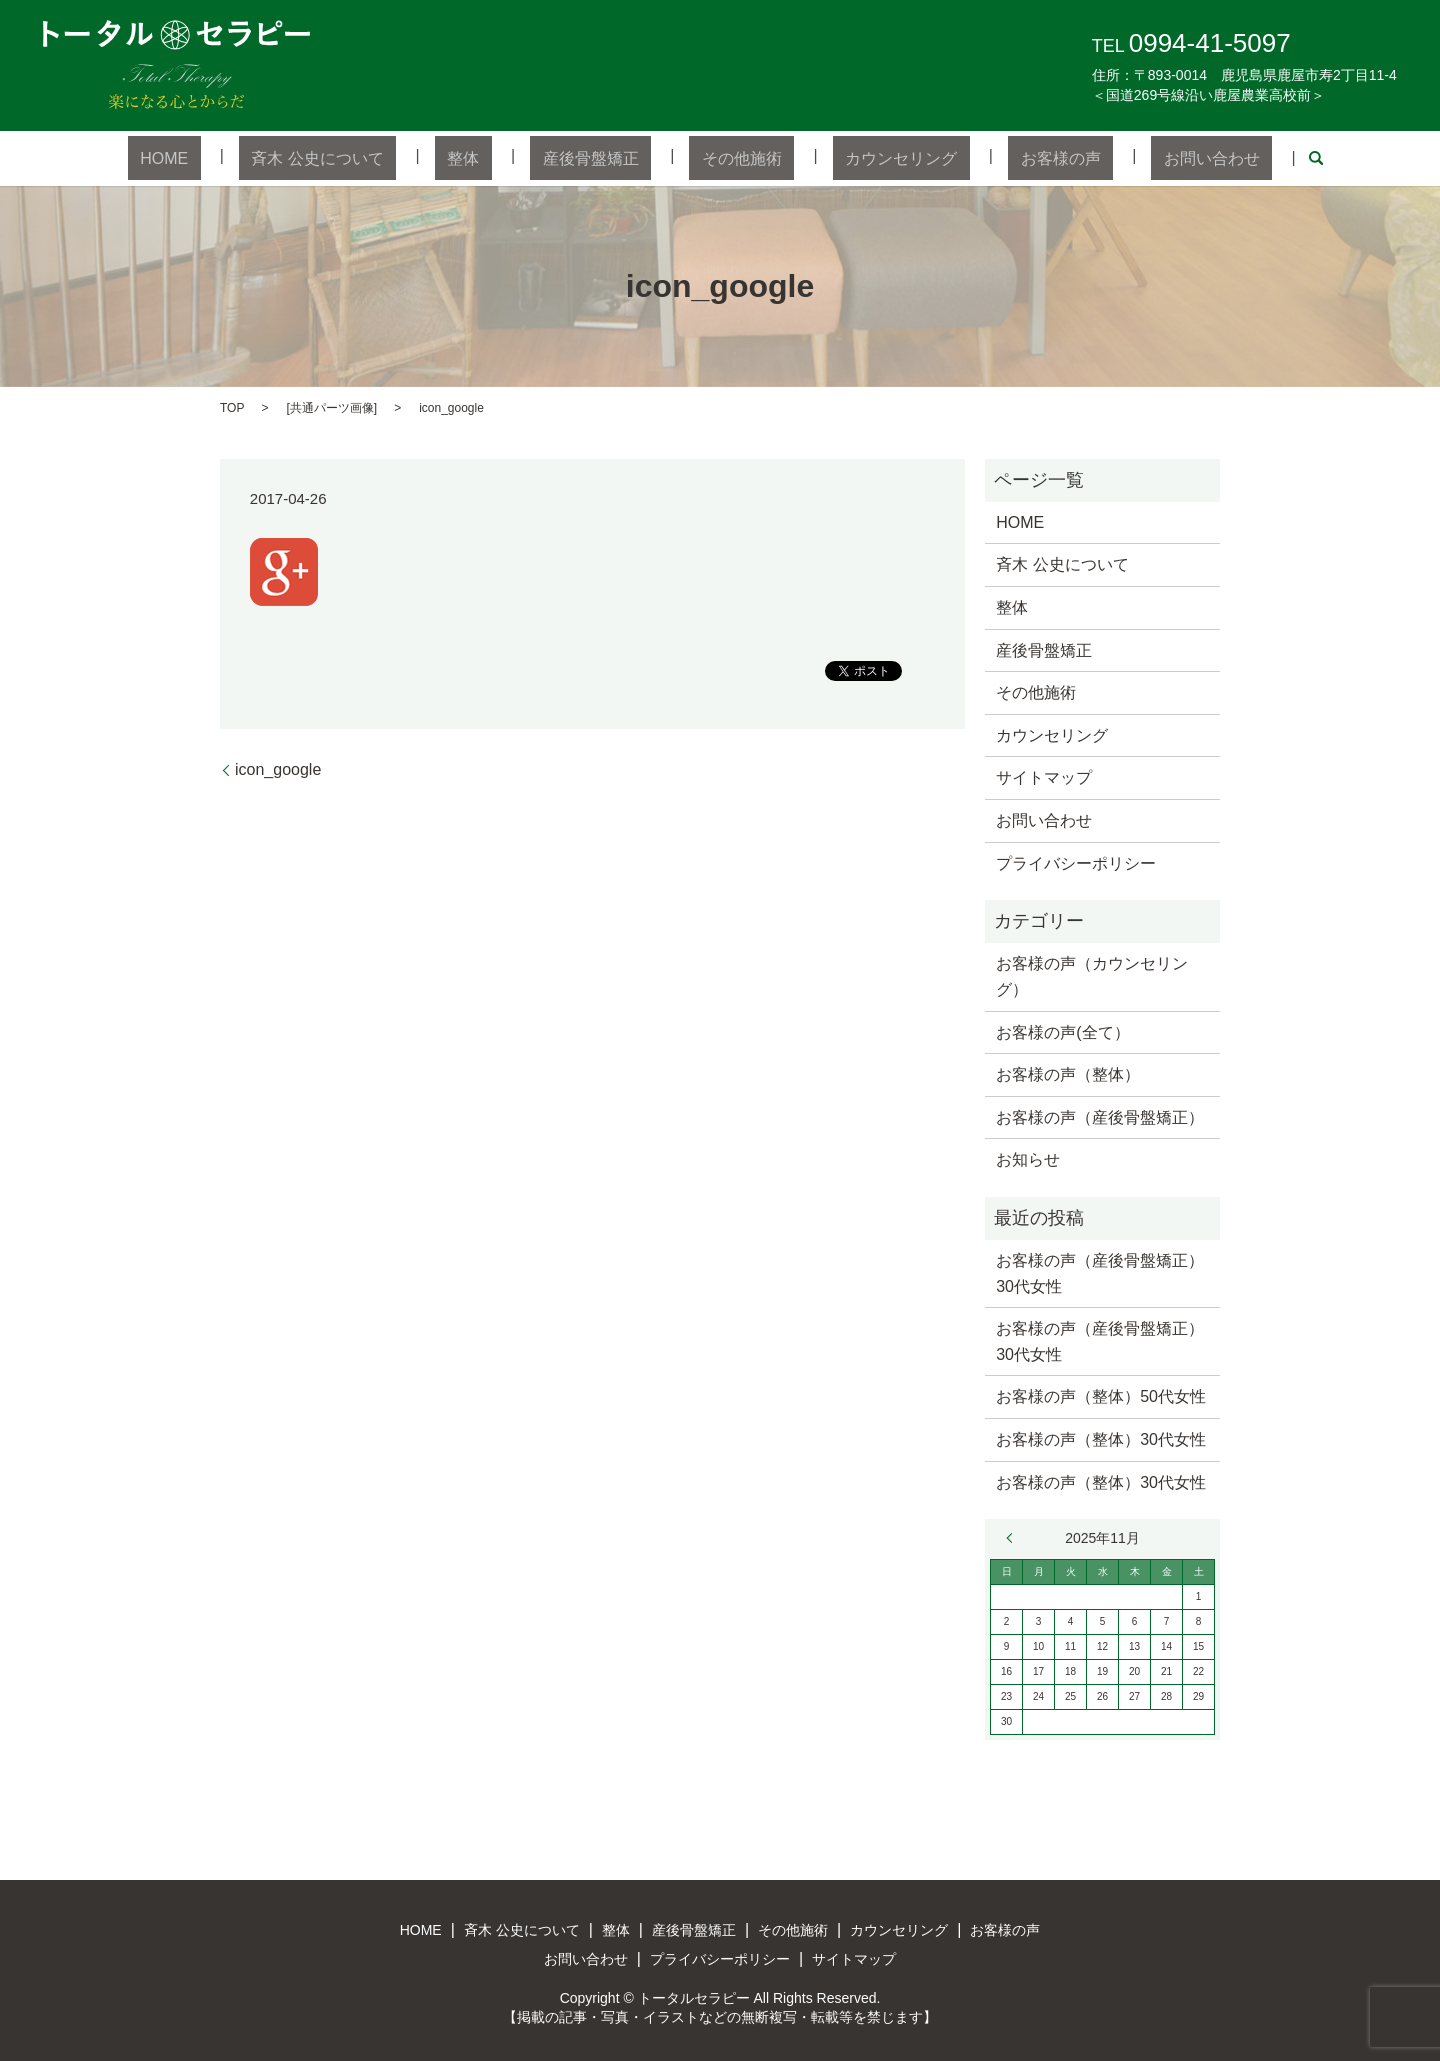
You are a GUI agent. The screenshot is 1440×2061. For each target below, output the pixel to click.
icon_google (278, 768)
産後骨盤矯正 (603, 157)
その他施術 (729, 157)
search (1217, 158)
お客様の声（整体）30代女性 (1101, 1438)
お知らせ (1028, 1158)
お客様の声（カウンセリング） (1092, 975)
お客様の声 (998, 157)
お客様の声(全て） (1062, 1030)
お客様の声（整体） (1068, 1073)
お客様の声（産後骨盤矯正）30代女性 (1100, 1272)
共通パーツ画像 (332, 406)
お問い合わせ (1125, 157)
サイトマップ (1044, 776)
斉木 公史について (380, 157)
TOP (232, 406)
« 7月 (1014, 1537)
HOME (251, 157)
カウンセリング (864, 157)
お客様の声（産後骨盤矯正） (1100, 1115)
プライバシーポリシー (1076, 861)
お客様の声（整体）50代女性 (1101, 1395)
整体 (501, 157)
